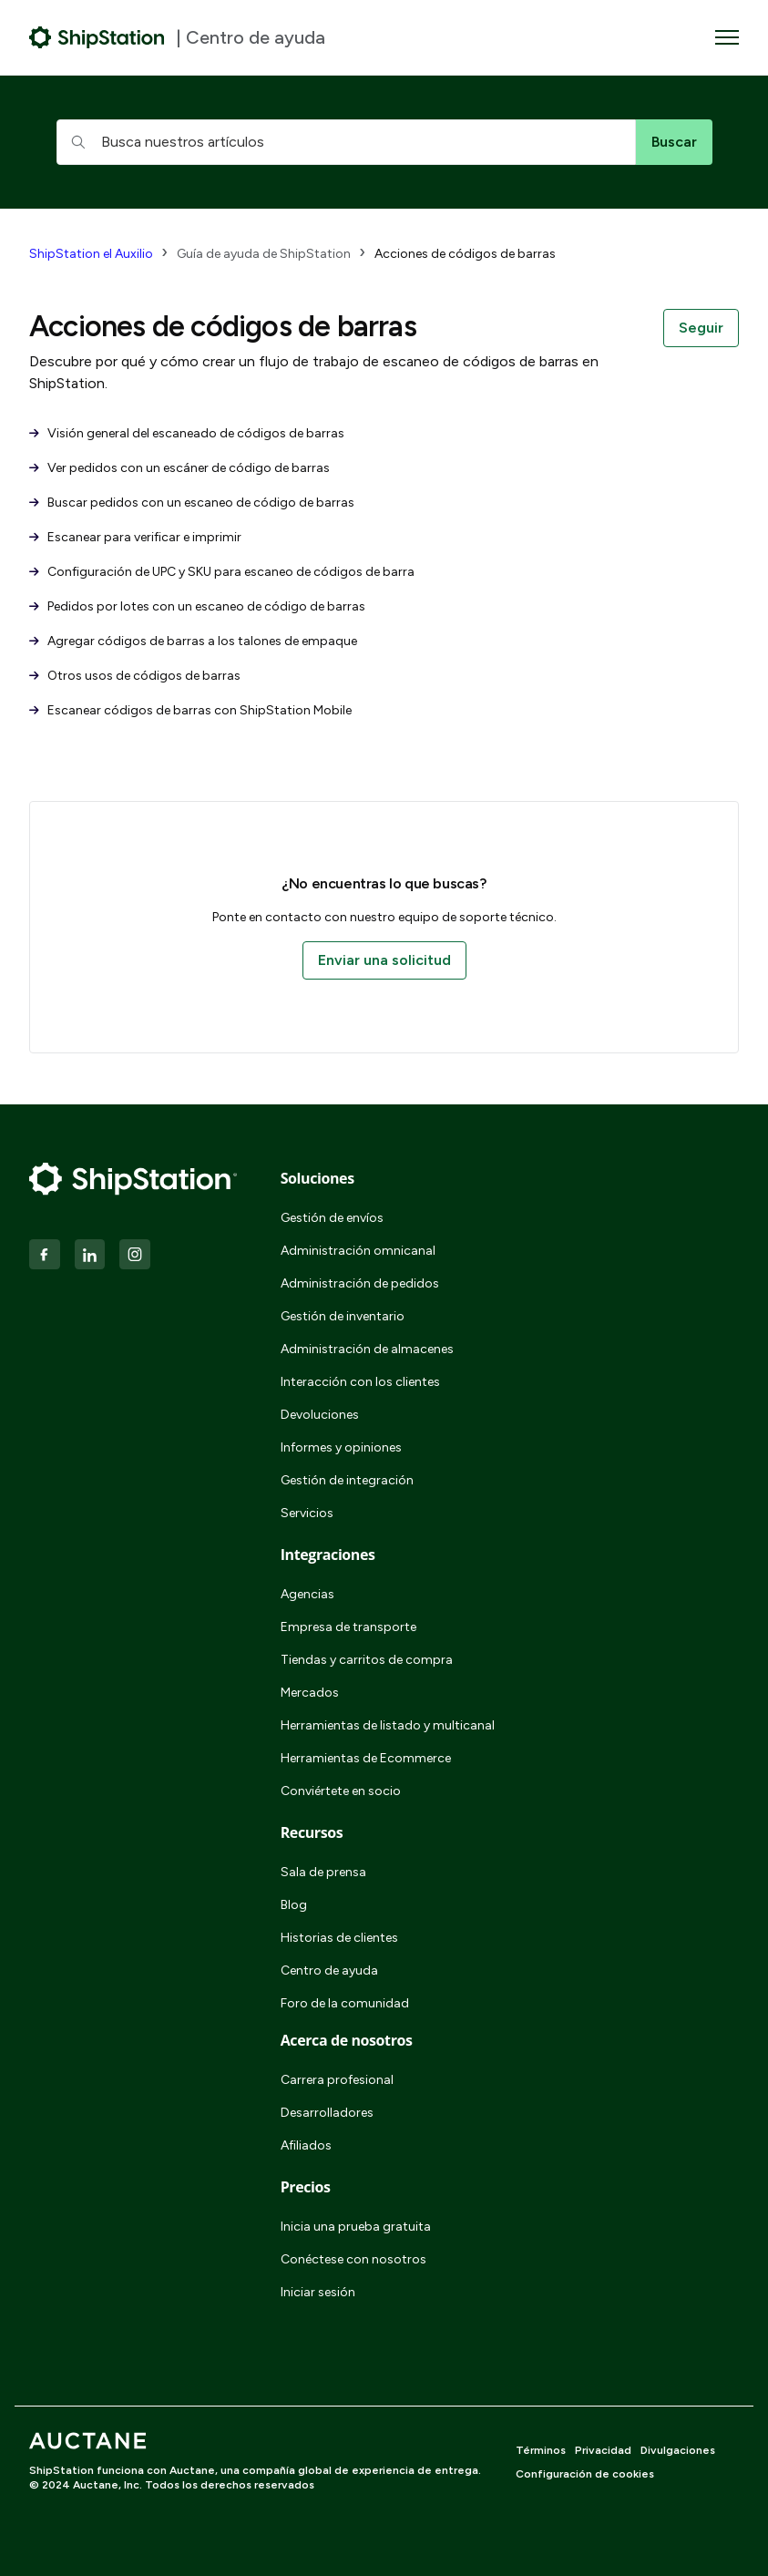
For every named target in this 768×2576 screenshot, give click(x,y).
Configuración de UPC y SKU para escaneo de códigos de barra (222, 572)
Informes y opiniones (341, 1447)
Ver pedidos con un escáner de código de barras (179, 468)
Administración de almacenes (367, 1349)
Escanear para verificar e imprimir (135, 537)
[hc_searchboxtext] (346, 142)
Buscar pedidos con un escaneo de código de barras (191, 502)
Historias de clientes (339, 1937)
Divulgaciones (677, 2450)
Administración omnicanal (358, 1250)
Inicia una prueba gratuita (356, 2226)
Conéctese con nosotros (353, 2259)
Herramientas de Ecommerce (366, 1758)
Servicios (307, 1513)
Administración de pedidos (360, 1283)
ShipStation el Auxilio (91, 254)
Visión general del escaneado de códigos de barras (186, 433)
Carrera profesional (337, 2080)
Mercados (310, 1692)
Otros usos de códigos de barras (135, 675)
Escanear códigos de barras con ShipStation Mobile (190, 710)
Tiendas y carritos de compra (367, 1660)
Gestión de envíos (332, 1218)
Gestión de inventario (342, 1316)
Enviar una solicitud (384, 960)
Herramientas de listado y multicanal (388, 1725)
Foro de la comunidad (345, 2003)
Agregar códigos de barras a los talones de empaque (193, 641)
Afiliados (306, 2145)
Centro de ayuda (329, 1970)
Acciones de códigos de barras (465, 254)
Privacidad (603, 2450)
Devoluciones (320, 1414)
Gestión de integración (347, 1480)
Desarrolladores (327, 2112)
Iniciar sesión (318, 2292)
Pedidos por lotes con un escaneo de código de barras (197, 606)
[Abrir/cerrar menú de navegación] (727, 37)
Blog (294, 1905)
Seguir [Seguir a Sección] (701, 327)
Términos (541, 2450)
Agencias (307, 1594)
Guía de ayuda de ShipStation (264, 254)
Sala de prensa (323, 1872)
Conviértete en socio (341, 1791)
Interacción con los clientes (360, 1382)
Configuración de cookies (585, 2474)
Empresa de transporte (348, 1627)
